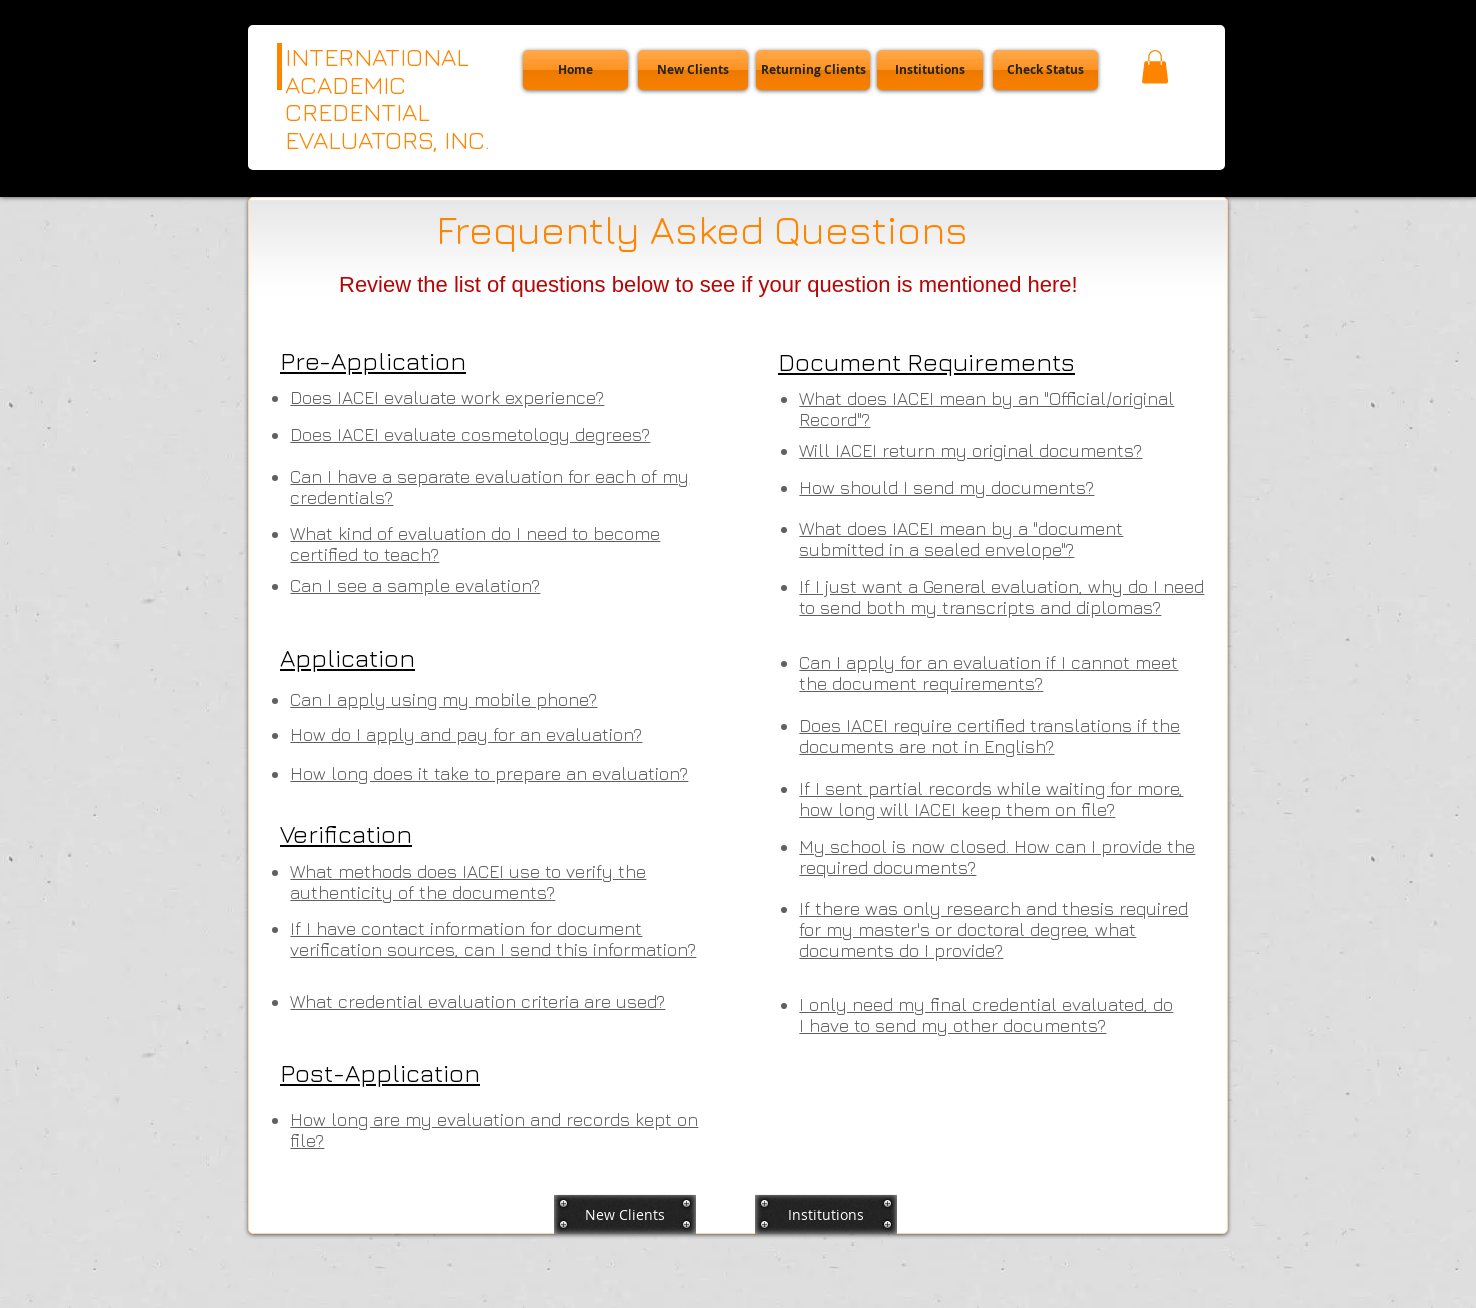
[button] (1045, 70)
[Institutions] (930, 70)
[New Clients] (693, 70)
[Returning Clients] (813, 70)
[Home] (575, 70)
